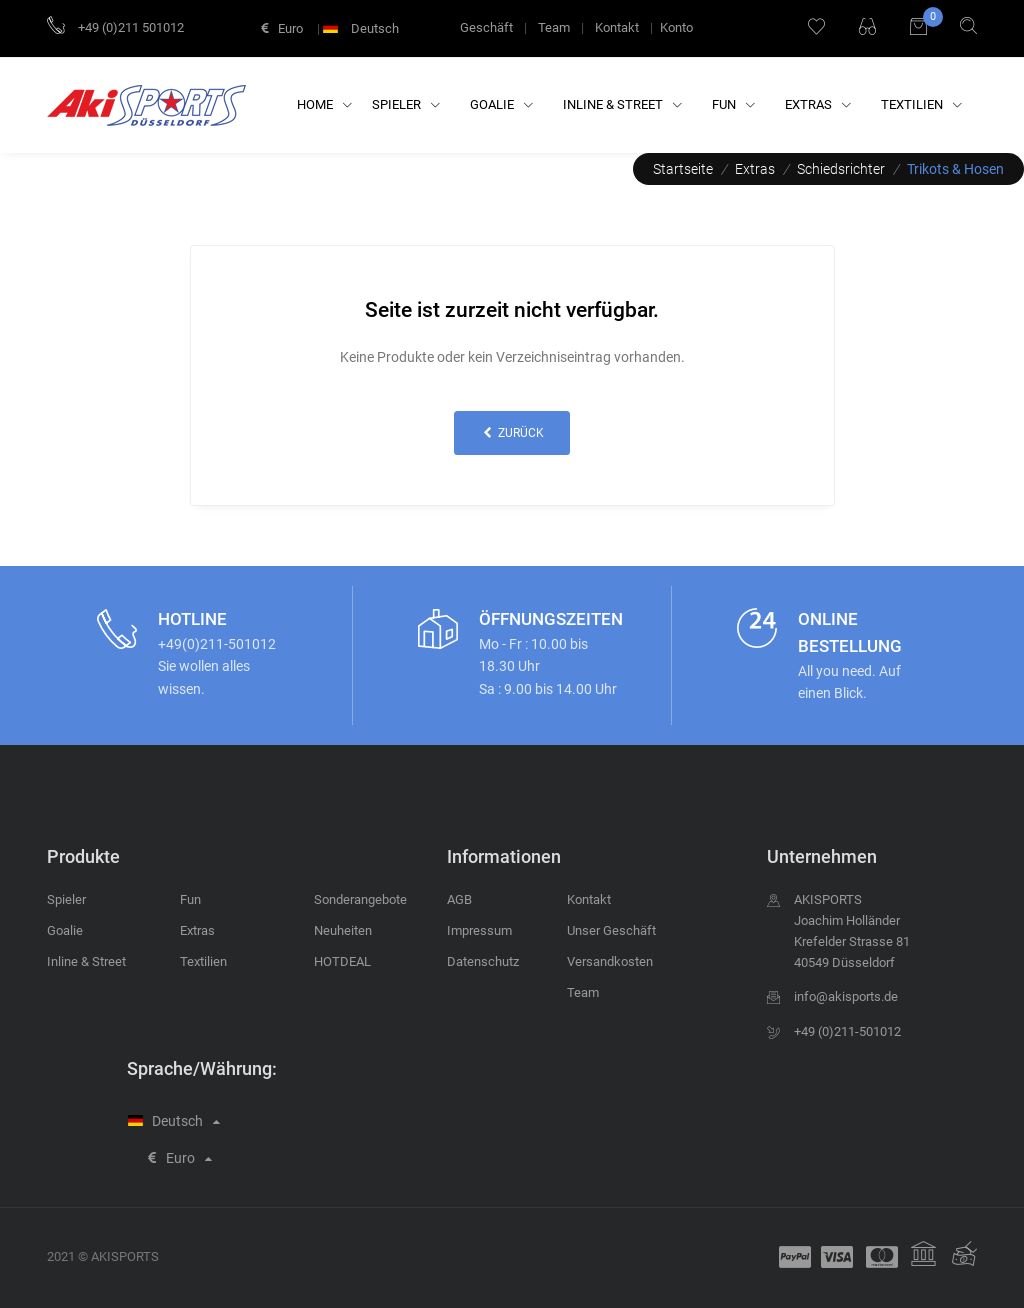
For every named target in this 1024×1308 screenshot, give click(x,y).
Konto (676, 27)
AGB (459, 899)
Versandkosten (610, 961)
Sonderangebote (360, 899)
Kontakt (617, 27)
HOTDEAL (342, 961)
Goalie (501, 104)
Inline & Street (622, 104)
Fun (733, 104)
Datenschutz (483, 961)
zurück (512, 433)
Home (324, 104)
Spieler (406, 104)
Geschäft (486, 27)
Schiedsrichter (841, 169)
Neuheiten (343, 930)
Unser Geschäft (611, 930)
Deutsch (363, 28)
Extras (818, 104)
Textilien (921, 104)
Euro (282, 28)
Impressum (479, 930)
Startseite (683, 169)
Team (554, 27)
